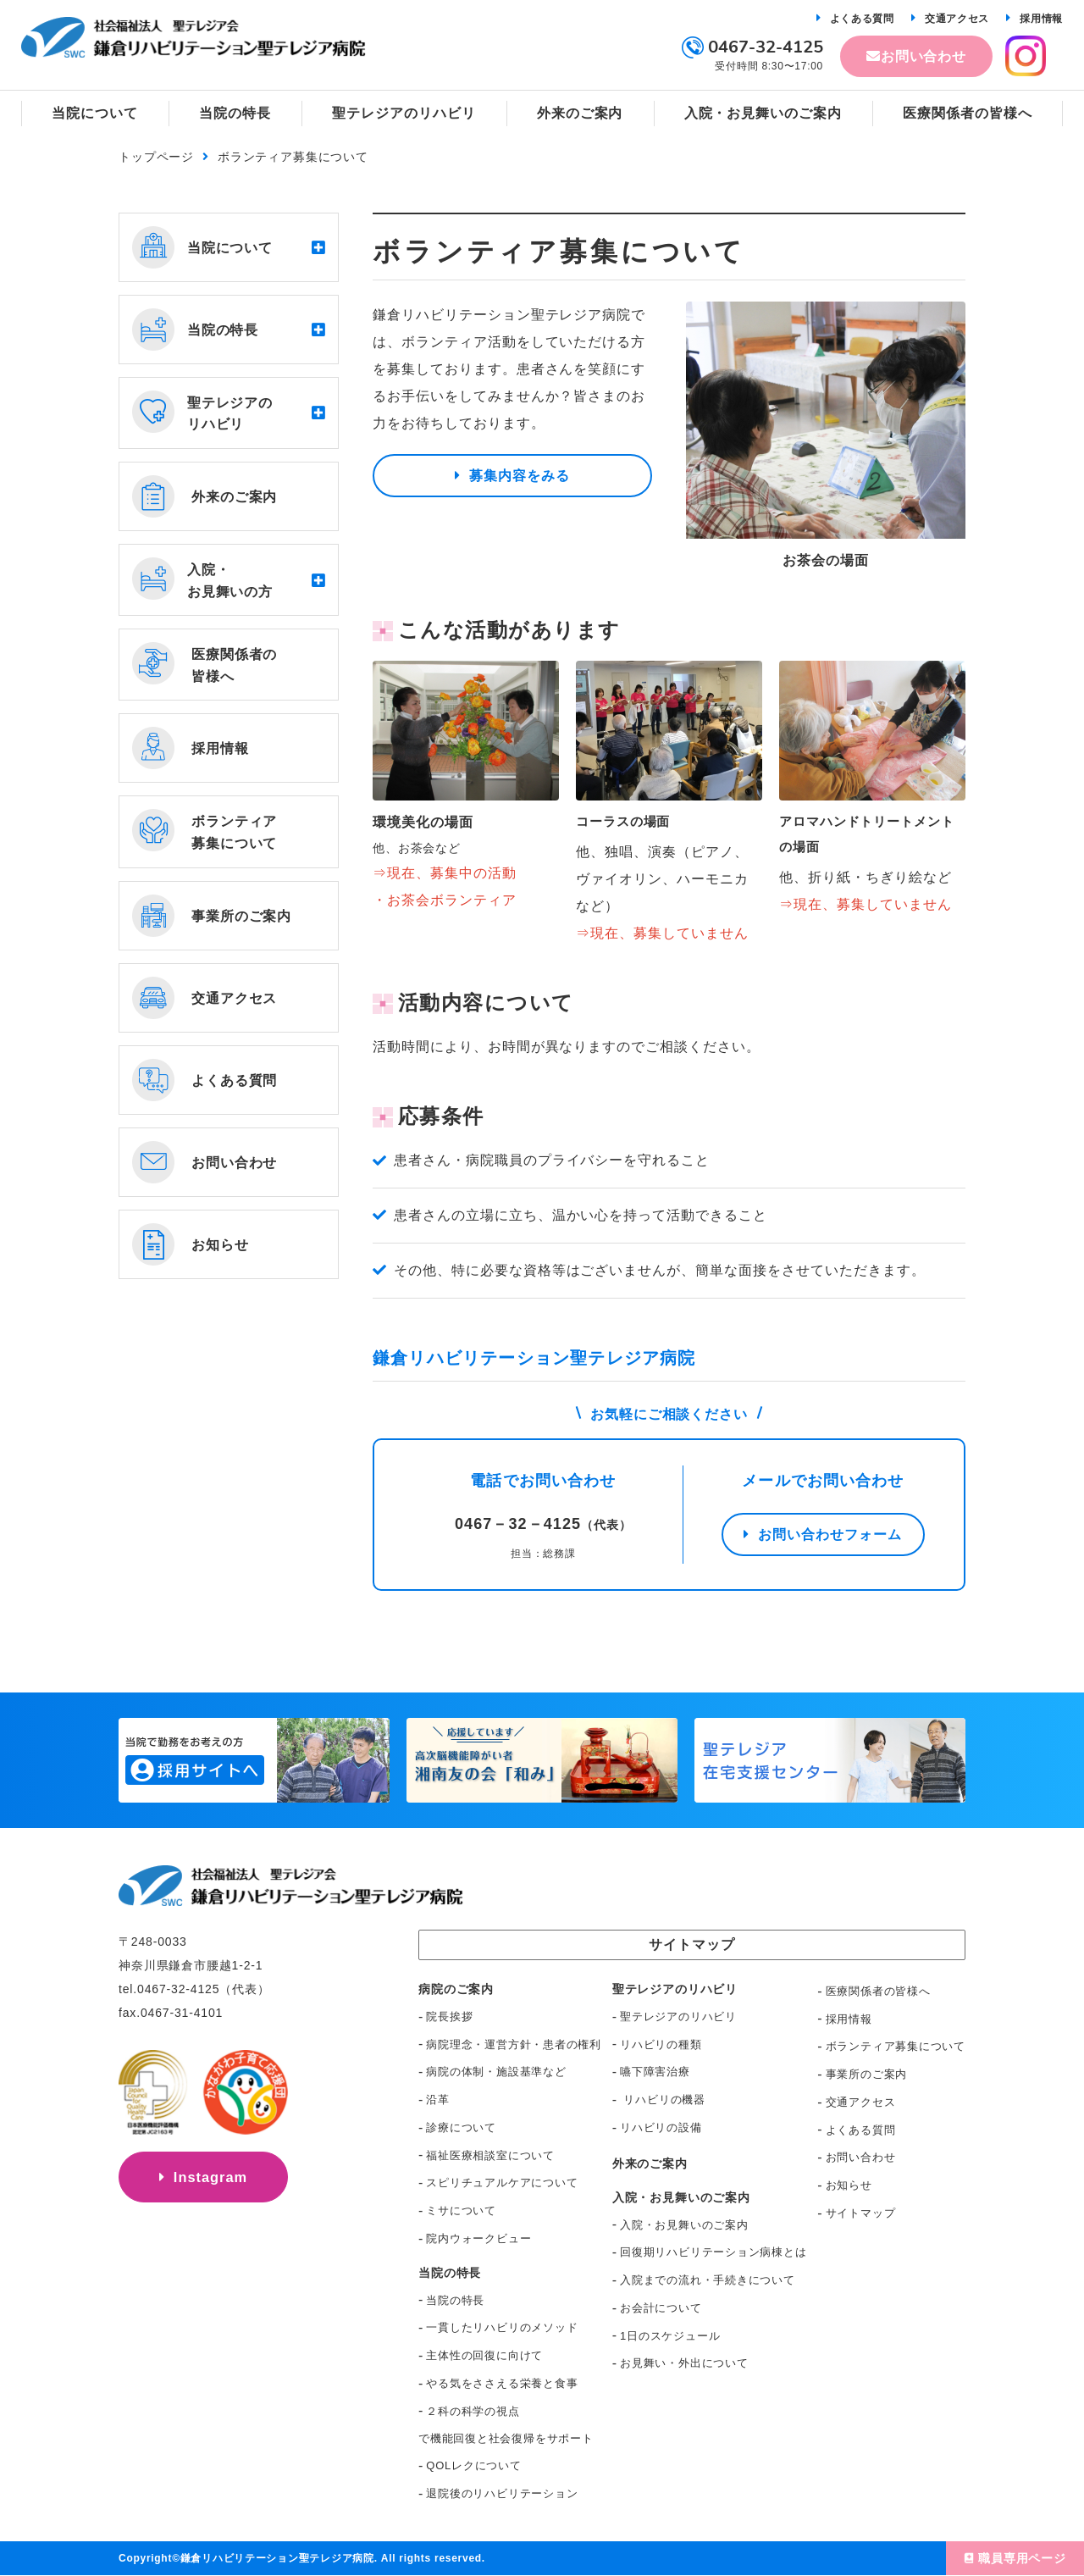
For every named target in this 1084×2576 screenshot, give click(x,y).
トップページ (156, 156)
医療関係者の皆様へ (878, 1992)
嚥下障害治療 (655, 2072)
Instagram (211, 2185)
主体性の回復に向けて (484, 2356)
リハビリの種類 (660, 2045)
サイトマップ (861, 2214)
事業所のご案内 (866, 2075)
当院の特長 (455, 2301)
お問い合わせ (924, 56)
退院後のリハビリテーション (502, 2494)
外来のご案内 (650, 2164)
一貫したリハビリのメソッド (502, 2328)
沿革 (438, 2100)
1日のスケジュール (670, 2336)
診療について (461, 2128)
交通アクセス (957, 19)
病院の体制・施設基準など (496, 2072)
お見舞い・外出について (684, 2363)
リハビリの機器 (662, 2100)
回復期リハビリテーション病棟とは (713, 2252)
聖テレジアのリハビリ (678, 2017)
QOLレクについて (473, 2466)
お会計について (660, 2308)
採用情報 (1041, 19)
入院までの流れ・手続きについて (707, 2280)
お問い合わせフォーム (830, 1539)
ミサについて (461, 2211)
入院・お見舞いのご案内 (684, 2225)
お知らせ (849, 2186)
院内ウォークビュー (478, 2239)
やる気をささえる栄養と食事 (502, 2384)
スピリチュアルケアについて (502, 2183)
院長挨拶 (449, 2017)
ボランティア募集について (895, 2047)
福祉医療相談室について (490, 2156)
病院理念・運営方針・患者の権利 (513, 2045)
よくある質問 (862, 19)
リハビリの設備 (660, 2128)
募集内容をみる (520, 480)
